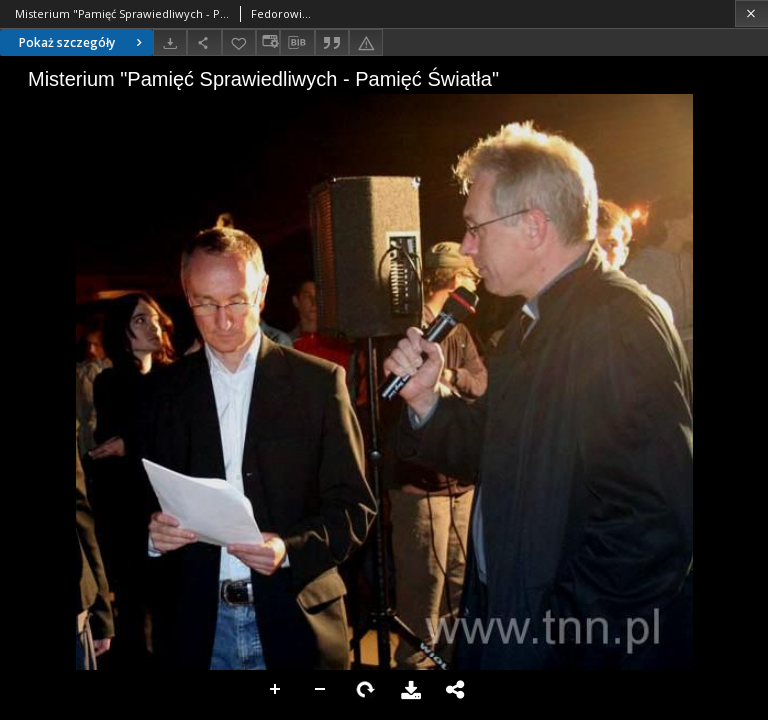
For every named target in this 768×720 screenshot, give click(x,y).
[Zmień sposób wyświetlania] (268, 42)
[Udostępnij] (204, 42)
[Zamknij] (751, 13)
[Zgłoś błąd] (366, 42)
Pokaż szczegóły (83, 42)
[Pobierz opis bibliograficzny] (297, 43)
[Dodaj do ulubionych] (239, 42)
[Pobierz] (170, 42)
